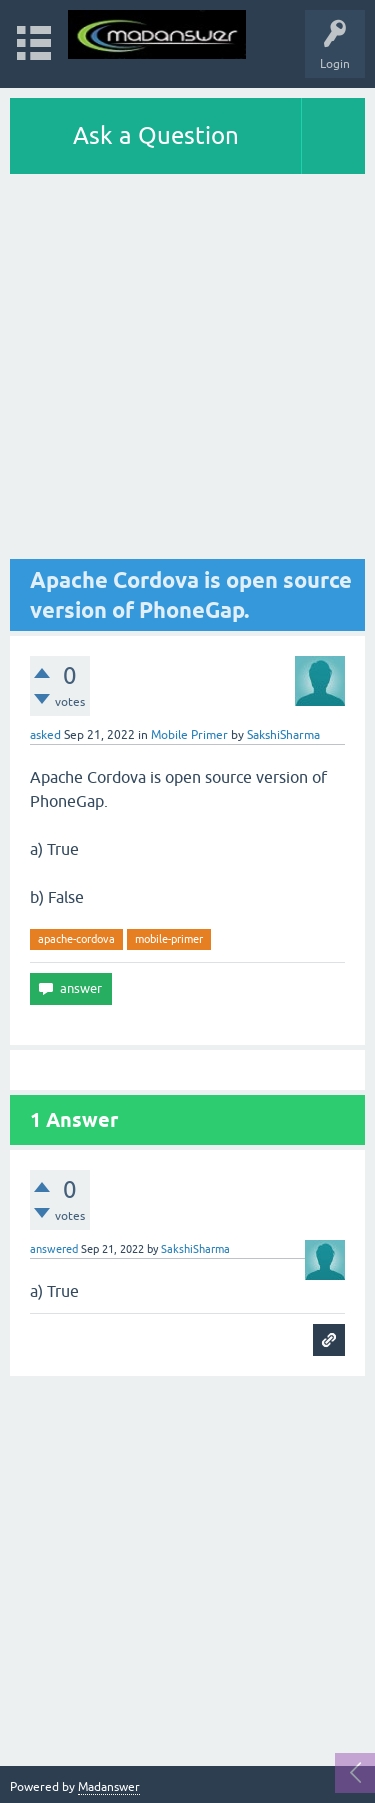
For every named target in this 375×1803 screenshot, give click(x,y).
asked (45, 735)
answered (54, 1249)
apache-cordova (76, 939)
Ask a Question (156, 135)
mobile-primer (169, 939)
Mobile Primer (189, 735)
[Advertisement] (187, 371)
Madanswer (109, 1787)
